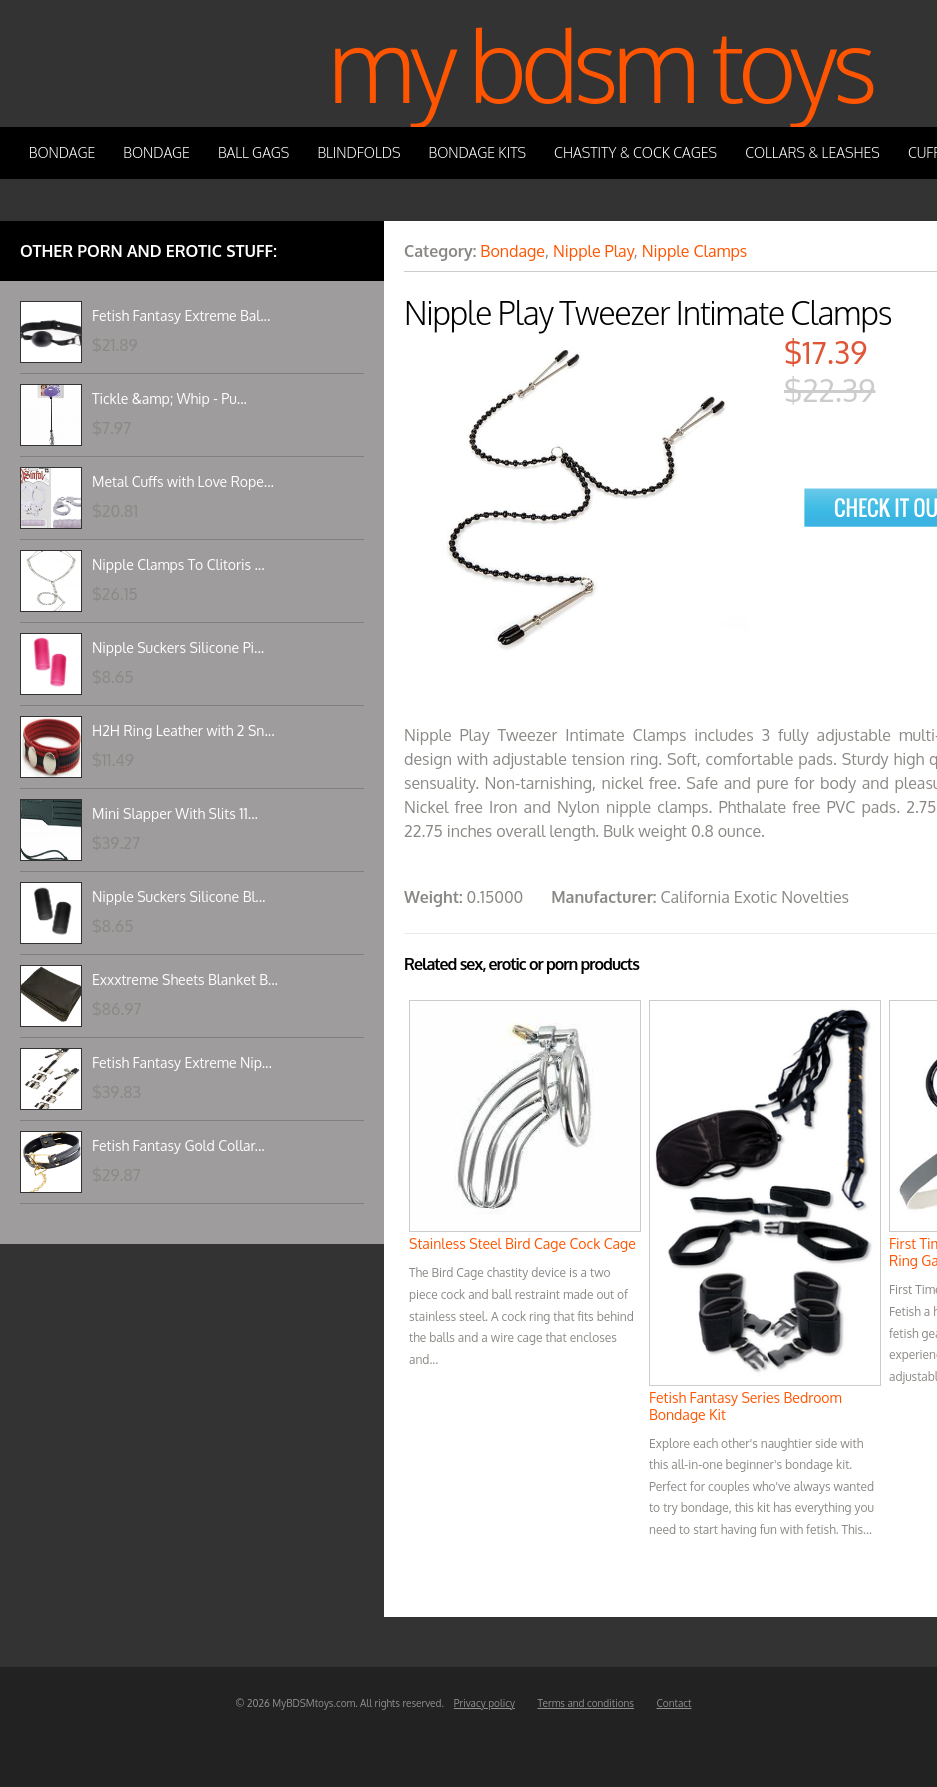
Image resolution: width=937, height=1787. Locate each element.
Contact (674, 1703)
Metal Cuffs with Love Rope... (183, 481)
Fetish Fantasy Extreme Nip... (182, 1062)
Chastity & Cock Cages (635, 152)
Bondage (62, 152)
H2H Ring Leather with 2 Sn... (183, 730)
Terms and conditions (585, 1703)
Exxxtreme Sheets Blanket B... (185, 979)
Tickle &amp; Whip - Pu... (169, 398)
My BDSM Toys (600, 63)
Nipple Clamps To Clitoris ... (178, 564)
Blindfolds (358, 152)
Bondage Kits (478, 152)
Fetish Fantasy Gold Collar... (178, 1145)
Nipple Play (593, 251)
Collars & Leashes (812, 152)
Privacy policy (484, 1703)
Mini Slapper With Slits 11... (175, 813)
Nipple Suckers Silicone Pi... (178, 647)
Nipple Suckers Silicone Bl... (179, 896)
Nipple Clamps (694, 251)
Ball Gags (253, 152)
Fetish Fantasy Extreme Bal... (181, 315)
